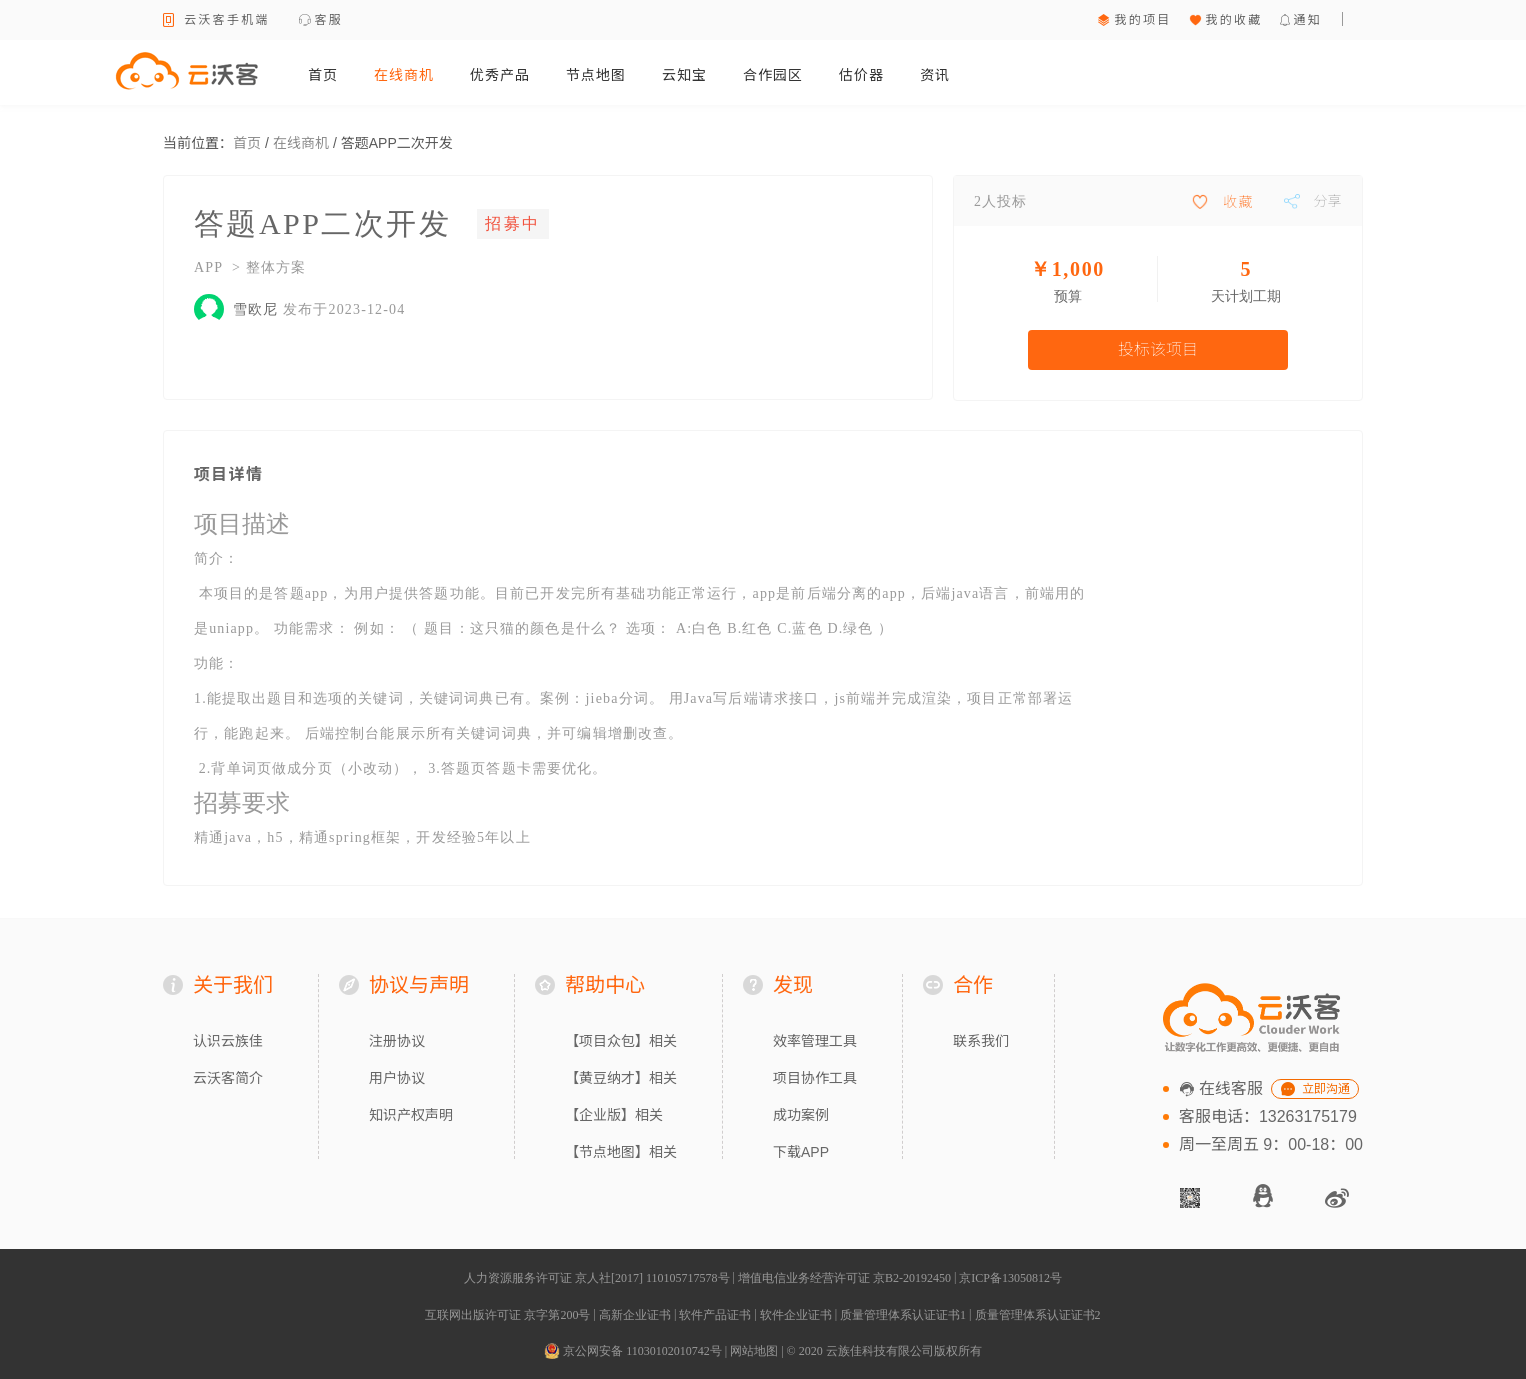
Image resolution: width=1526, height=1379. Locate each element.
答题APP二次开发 (397, 143)
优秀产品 (500, 75)
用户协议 (397, 1078)
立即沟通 (1326, 1089)
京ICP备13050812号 (1010, 1278)
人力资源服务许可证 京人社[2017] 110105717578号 (597, 1278)
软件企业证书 (796, 1315)
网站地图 (754, 1351)
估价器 (861, 75)
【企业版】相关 (614, 1115)
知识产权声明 (411, 1115)
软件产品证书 (715, 1315)
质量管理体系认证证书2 (1038, 1315)
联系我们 (981, 1041)
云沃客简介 (228, 1078)
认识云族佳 (228, 1041)
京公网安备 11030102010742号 (633, 1351)
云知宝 (684, 75)
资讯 (935, 75)
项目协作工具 (815, 1078)
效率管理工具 (815, 1041)
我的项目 (1142, 20)
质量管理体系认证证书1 (903, 1315)
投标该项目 (1158, 349)
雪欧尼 (255, 309)
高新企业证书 (635, 1315)
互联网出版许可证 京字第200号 (507, 1315)
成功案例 (801, 1115)
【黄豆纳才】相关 (621, 1078)
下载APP (801, 1152)
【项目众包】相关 (621, 1041)
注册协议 (397, 1041)
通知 (1307, 20)
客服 (329, 20)
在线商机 (404, 75)
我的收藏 (1233, 20)
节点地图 (596, 75)
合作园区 (773, 75)
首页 (323, 75)
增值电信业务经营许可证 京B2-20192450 (844, 1278)
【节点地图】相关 (621, 1152)
